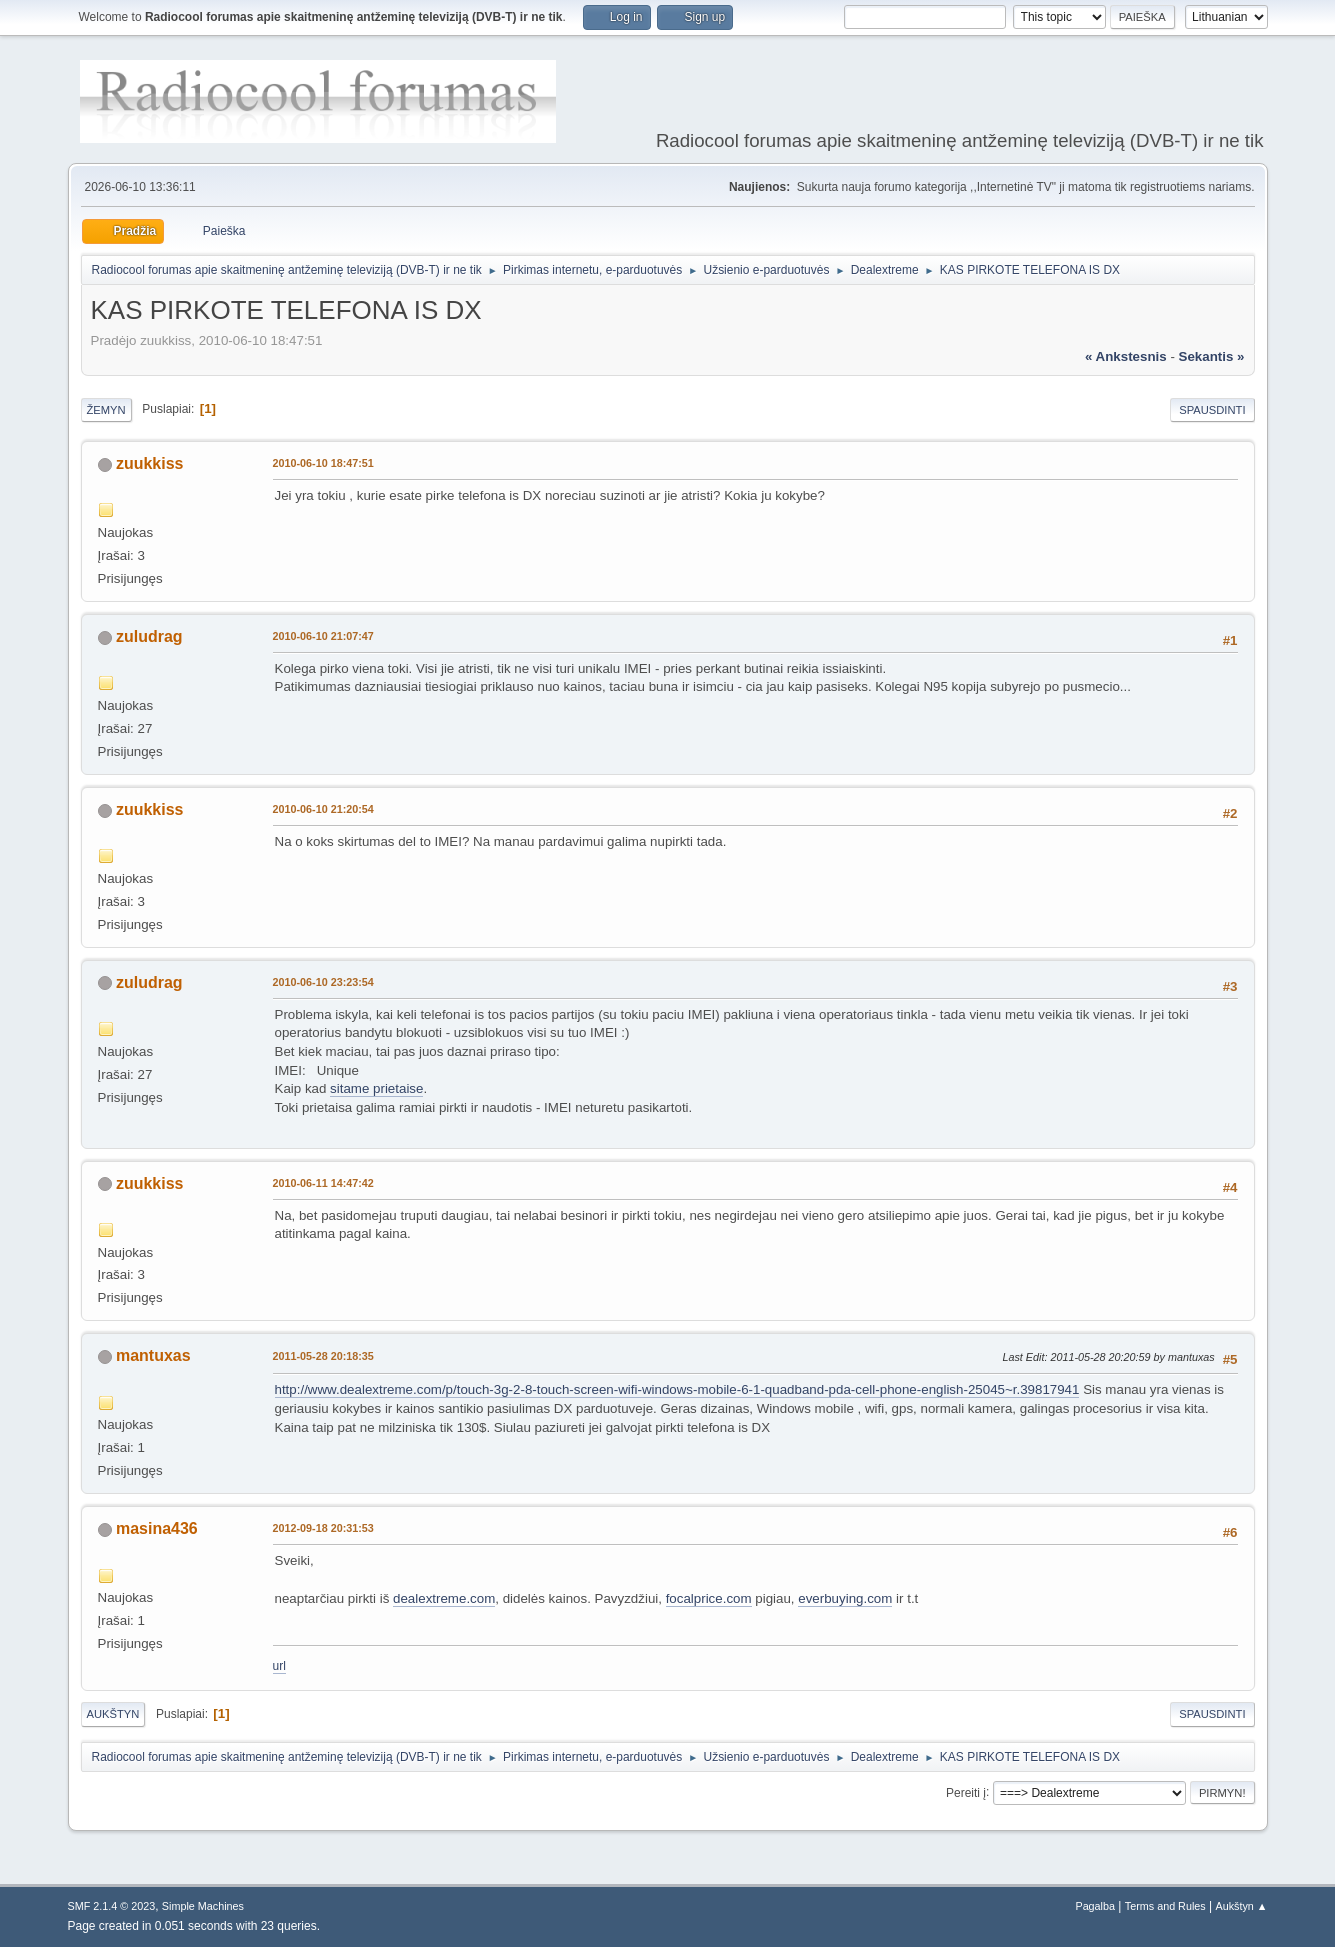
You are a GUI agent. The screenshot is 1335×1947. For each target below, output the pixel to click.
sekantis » (1212, 356)
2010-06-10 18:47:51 (323, 463)
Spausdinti (1212, 410)
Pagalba (1095, 1906)
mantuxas (153, 1355)
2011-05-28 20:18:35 (323, 1356)
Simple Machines (203, 1906)
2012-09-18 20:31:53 (323, 1528)
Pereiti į (966, 1792)
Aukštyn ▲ (1241, 1906)
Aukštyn (113, 1714)
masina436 (157, 1528)
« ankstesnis (1126, 356)
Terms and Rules (1165, 1906)
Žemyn (106, 410)
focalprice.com (709, 1598)
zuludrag (149, 636)
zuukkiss (150, 463)
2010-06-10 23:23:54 (323, 982)
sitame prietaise (376, 1088)
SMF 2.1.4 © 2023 (112, 1906)
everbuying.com (845, 1598)
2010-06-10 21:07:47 (323, 636)
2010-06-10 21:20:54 (323, 809)
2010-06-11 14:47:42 (323, 1183)
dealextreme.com (444, 1598)
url (279, 1666)
